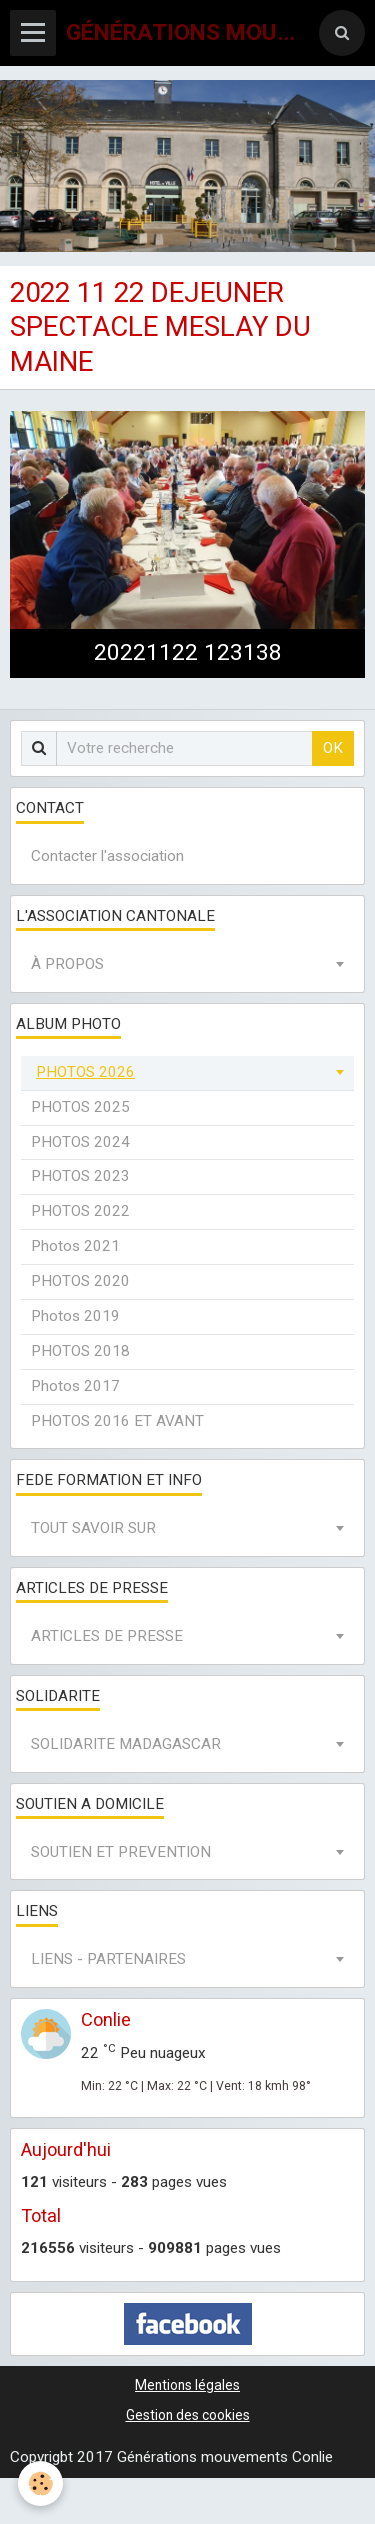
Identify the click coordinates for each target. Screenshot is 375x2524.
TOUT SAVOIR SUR (93, 1528)
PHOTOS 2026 (85, 1072)
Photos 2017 (75, 1386)
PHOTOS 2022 (80, 1211)
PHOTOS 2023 (80, 1176)
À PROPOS (67, 964)
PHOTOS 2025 (80, 1107)
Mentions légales (187, 2385)
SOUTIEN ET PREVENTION (121, 1852)
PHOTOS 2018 (80, 1351)
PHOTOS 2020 (80, 1281)
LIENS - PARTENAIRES (108, 1959)
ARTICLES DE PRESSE (107, 1636)
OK (333, 748)
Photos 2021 (75, 1246)
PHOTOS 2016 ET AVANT (117, 1421)
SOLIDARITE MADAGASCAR (126, 1744)
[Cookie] (40, 2483)
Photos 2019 (75, 1316)
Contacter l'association (107, 856)
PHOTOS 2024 (80, 1142)
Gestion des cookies (188, 2415)
